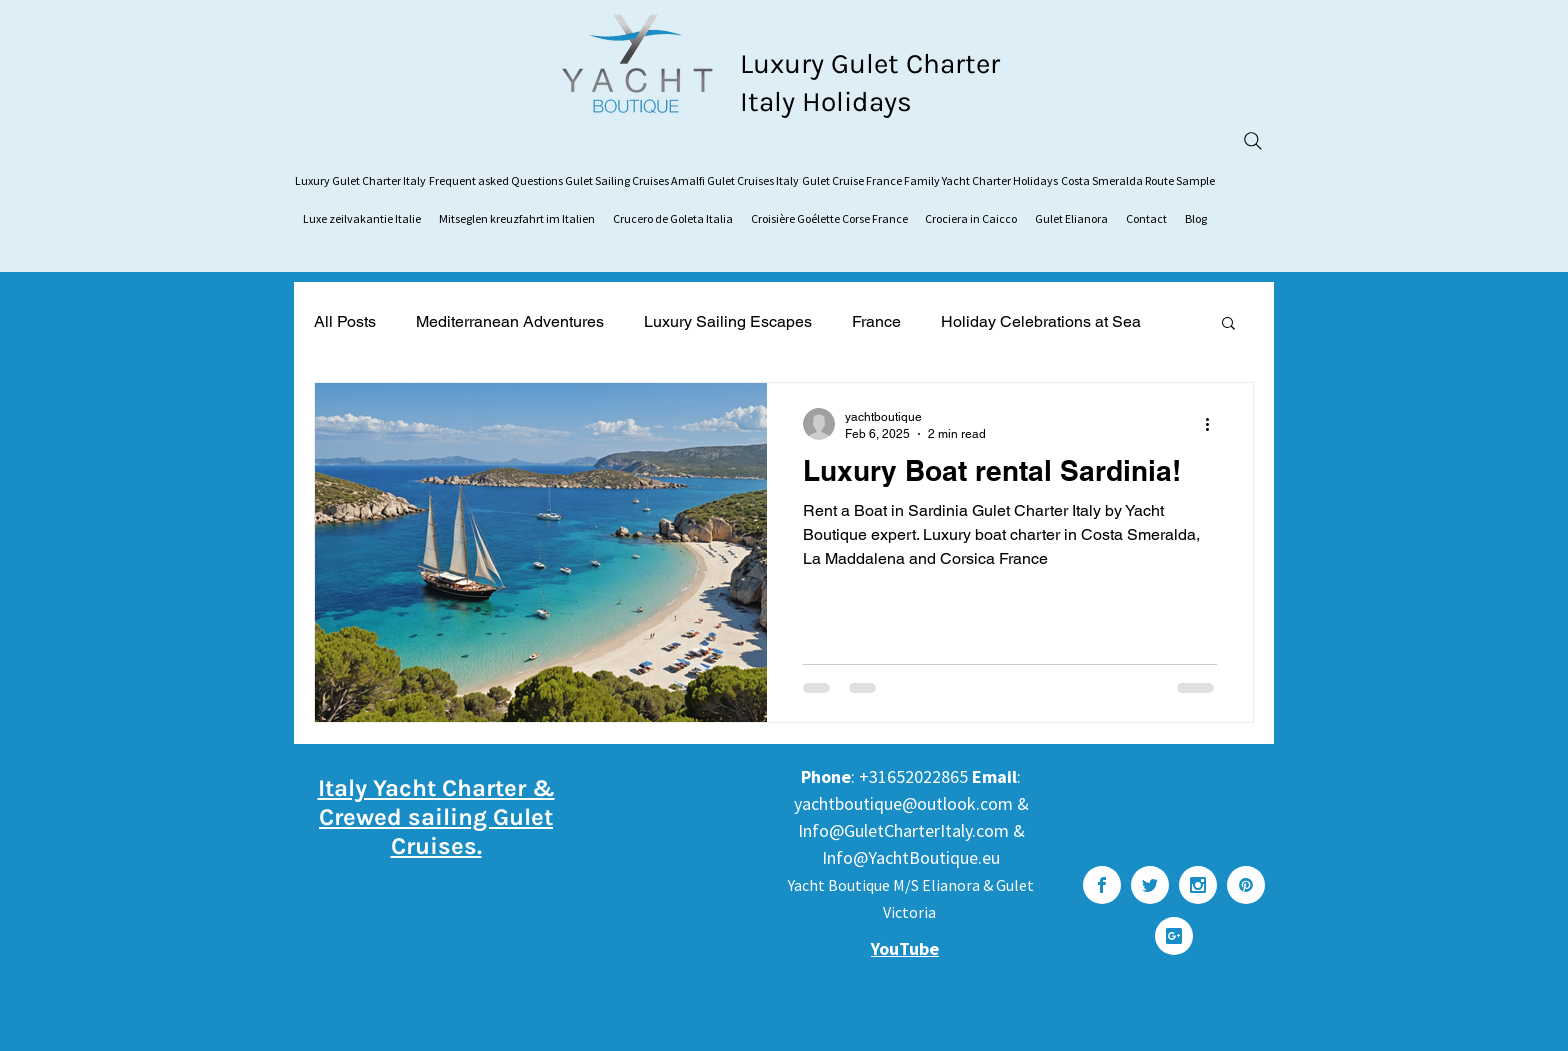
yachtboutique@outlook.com (903, 803)
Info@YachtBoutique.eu (911, 857)
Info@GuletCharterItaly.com (903, 830)
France (876, 321)
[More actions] (1214, 424)
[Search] (1253, 141)
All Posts (345, 321)
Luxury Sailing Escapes (728, 321)
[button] (1228, 324)
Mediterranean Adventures (510, 321)
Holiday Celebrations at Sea (1041, 321)
